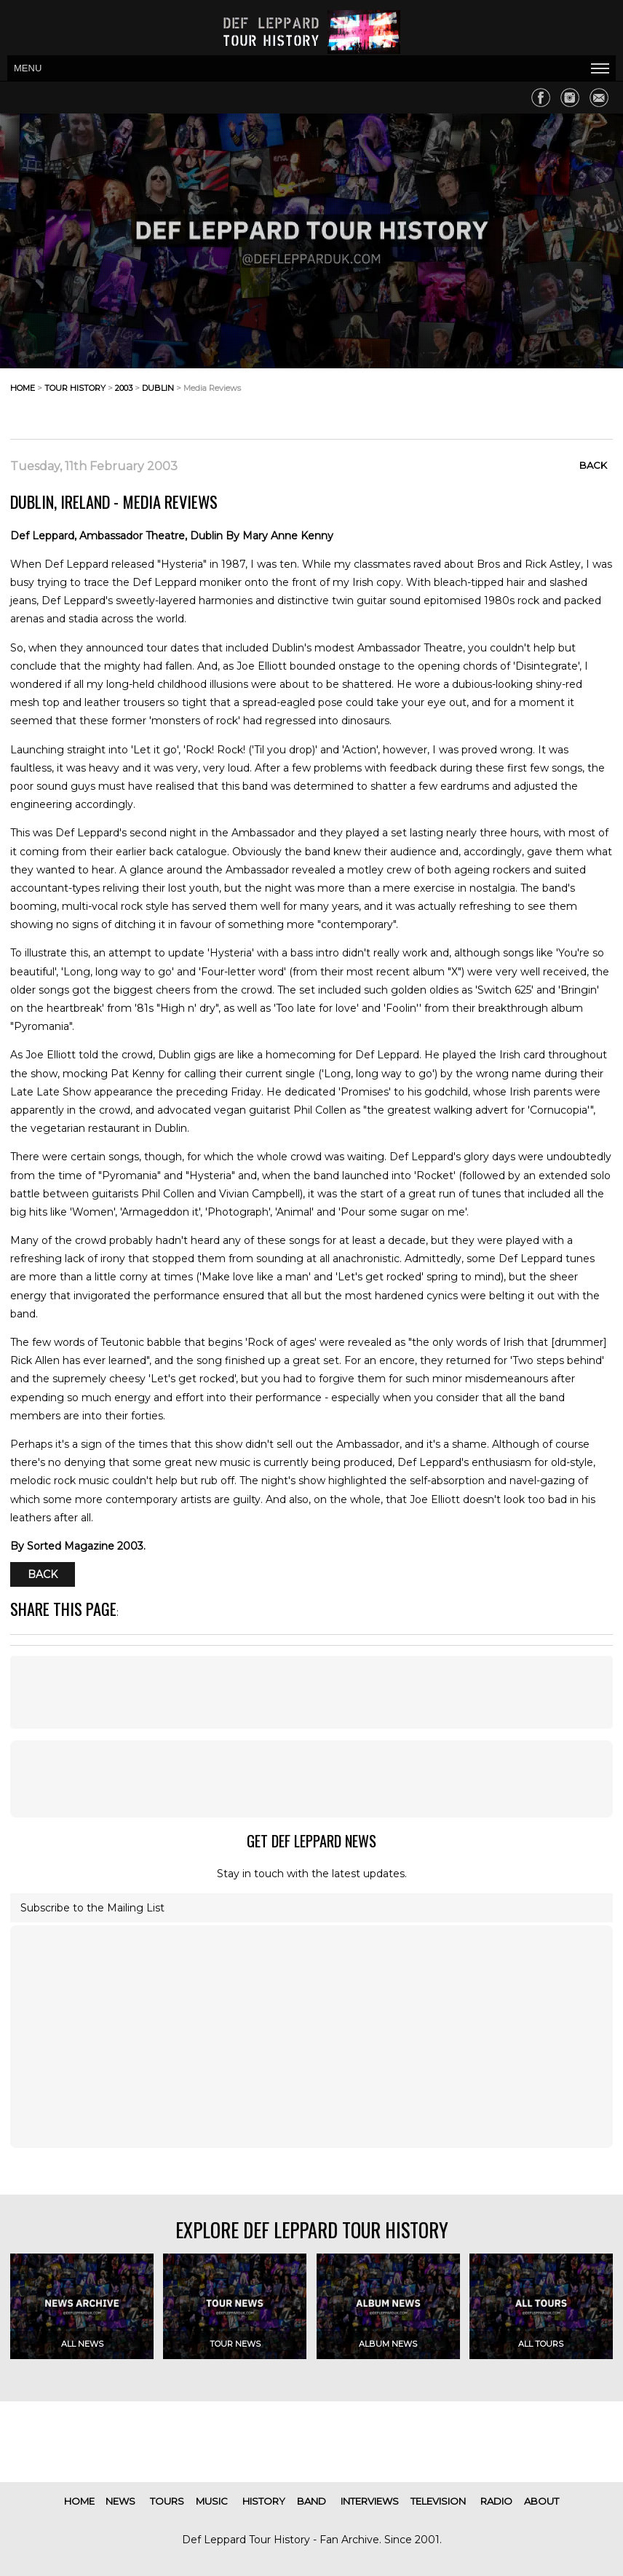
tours (167, 2501)
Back (593, 465)
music (212, 2501)
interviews (370, 2501)
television (438, 2501)
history (263, 2501)
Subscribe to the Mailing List (92, 1907)
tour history (75, 388)
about (541, 2501)
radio (496, 2501)
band (311, 2501)
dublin (158, 388)
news (120, 2501)
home (22, 388)
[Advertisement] (496, 399)
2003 (123, 388)
